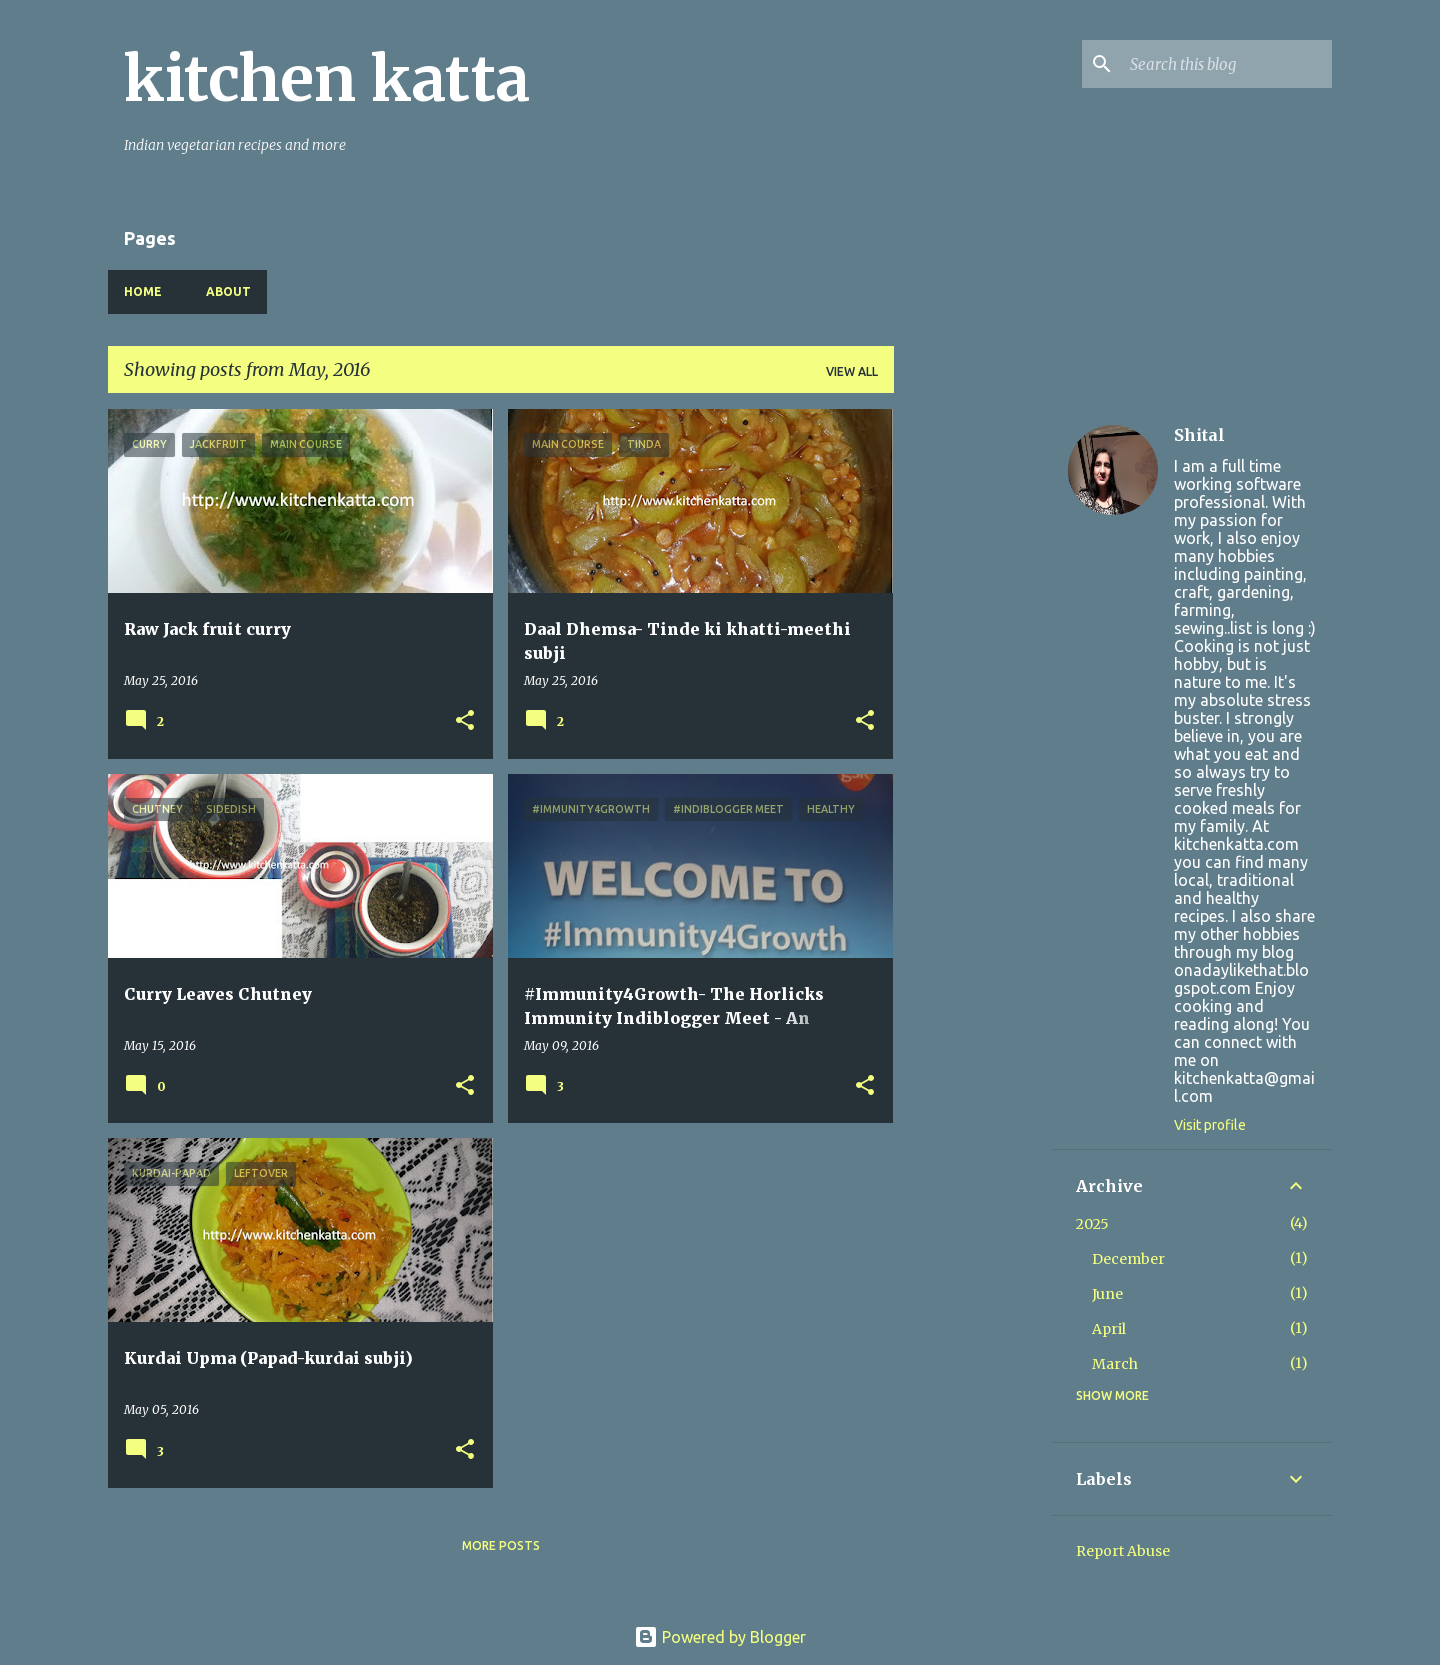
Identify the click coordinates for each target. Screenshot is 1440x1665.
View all (852, 371)
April (1109, 1329)
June (1107, 1294)
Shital (1199, 435)
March (1115, 1364)
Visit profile (1210, 1125)
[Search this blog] (1227, 64)
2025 (1092, 1224)
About (228, 291)
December (1128, 1259)
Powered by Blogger (720, 1637)
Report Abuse (1123, 1551)
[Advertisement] (973, 709)
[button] (465, 721)
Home (143, 291)
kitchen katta (327, 79)
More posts (501, 1545)
